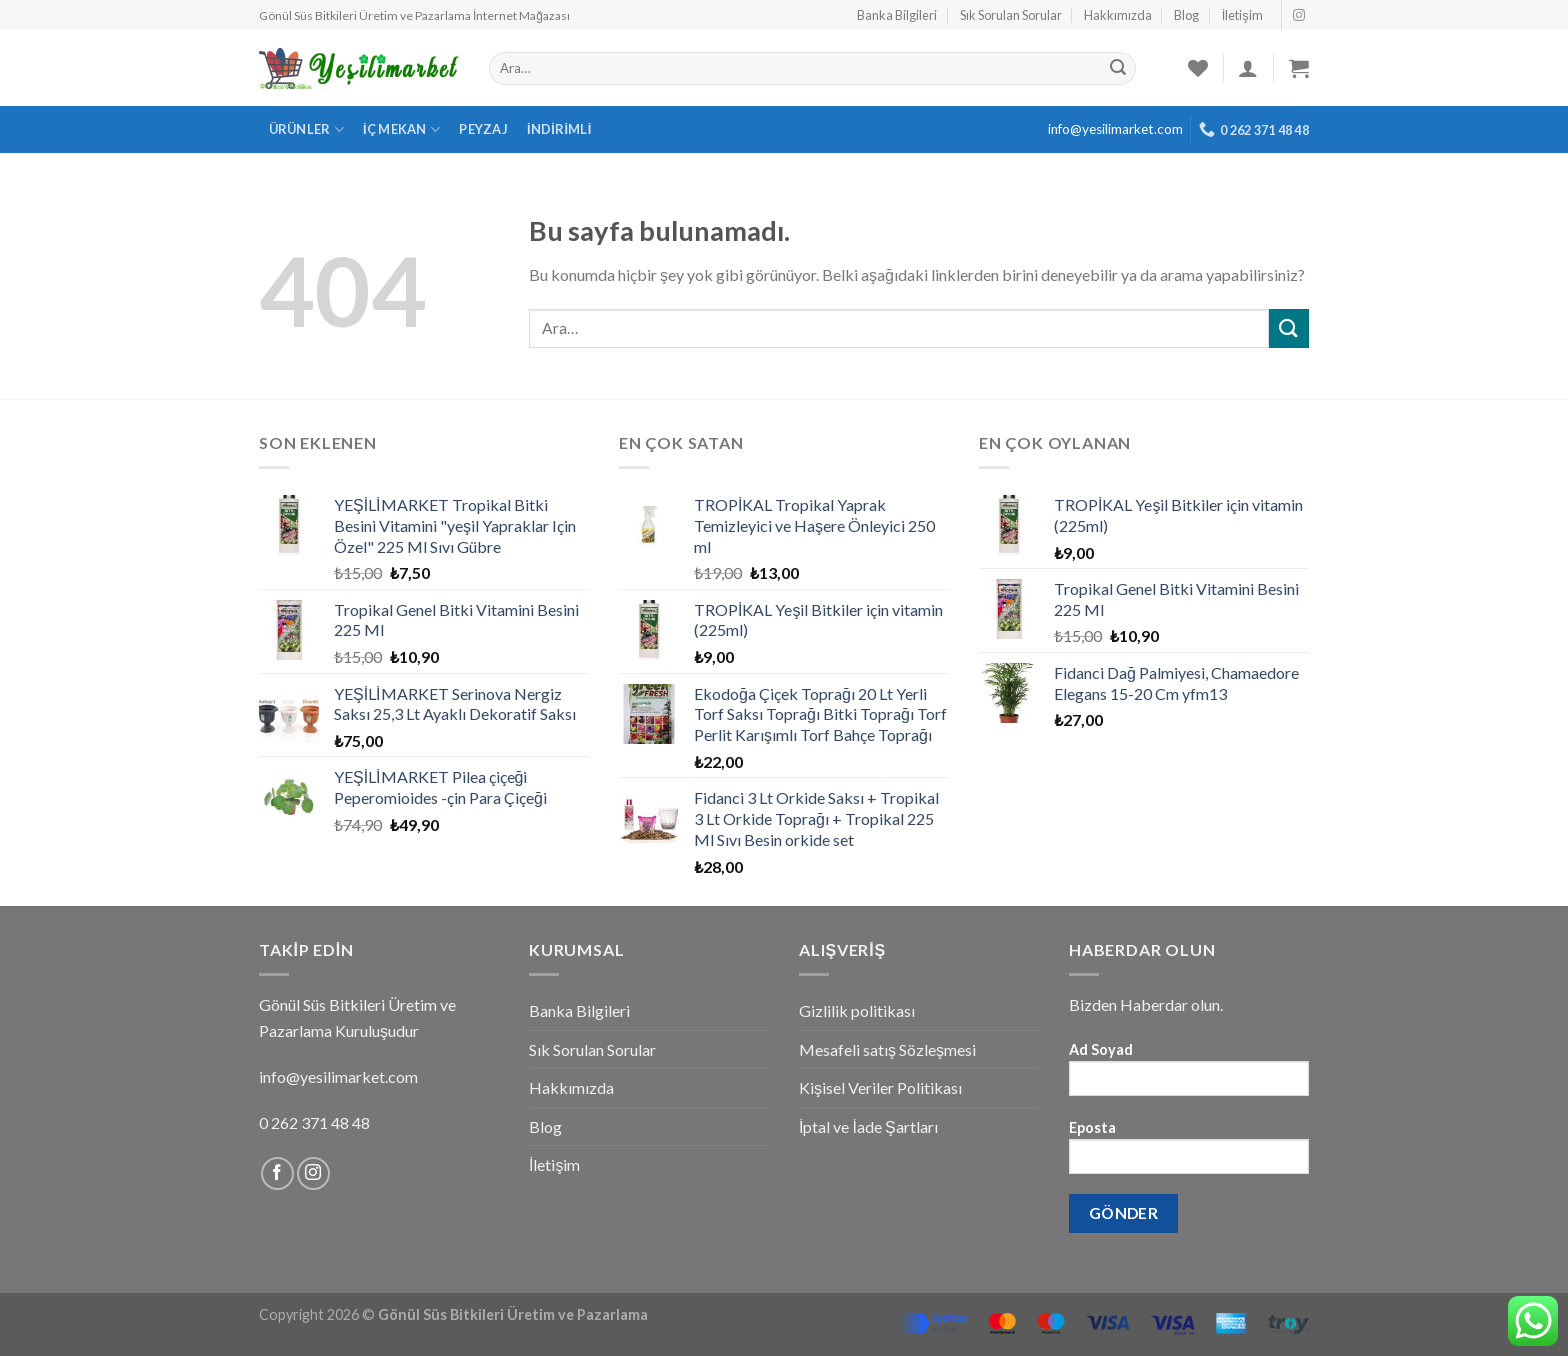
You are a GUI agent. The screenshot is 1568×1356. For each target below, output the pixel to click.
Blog (1186, 15)
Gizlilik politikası (857, 1010)
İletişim (1242, 15)
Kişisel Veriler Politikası (880, 1087)
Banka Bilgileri (897, 15)
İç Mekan (401, 129)
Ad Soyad (1189, 1075)
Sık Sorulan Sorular (1011, 15)
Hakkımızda (1118, 15)
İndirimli (559, 129)
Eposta (1189, 1153)
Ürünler (306, 129)
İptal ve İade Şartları (868, 1126)
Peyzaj (483, 129)
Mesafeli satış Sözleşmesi (887, 1049)
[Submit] (1289, 328)
